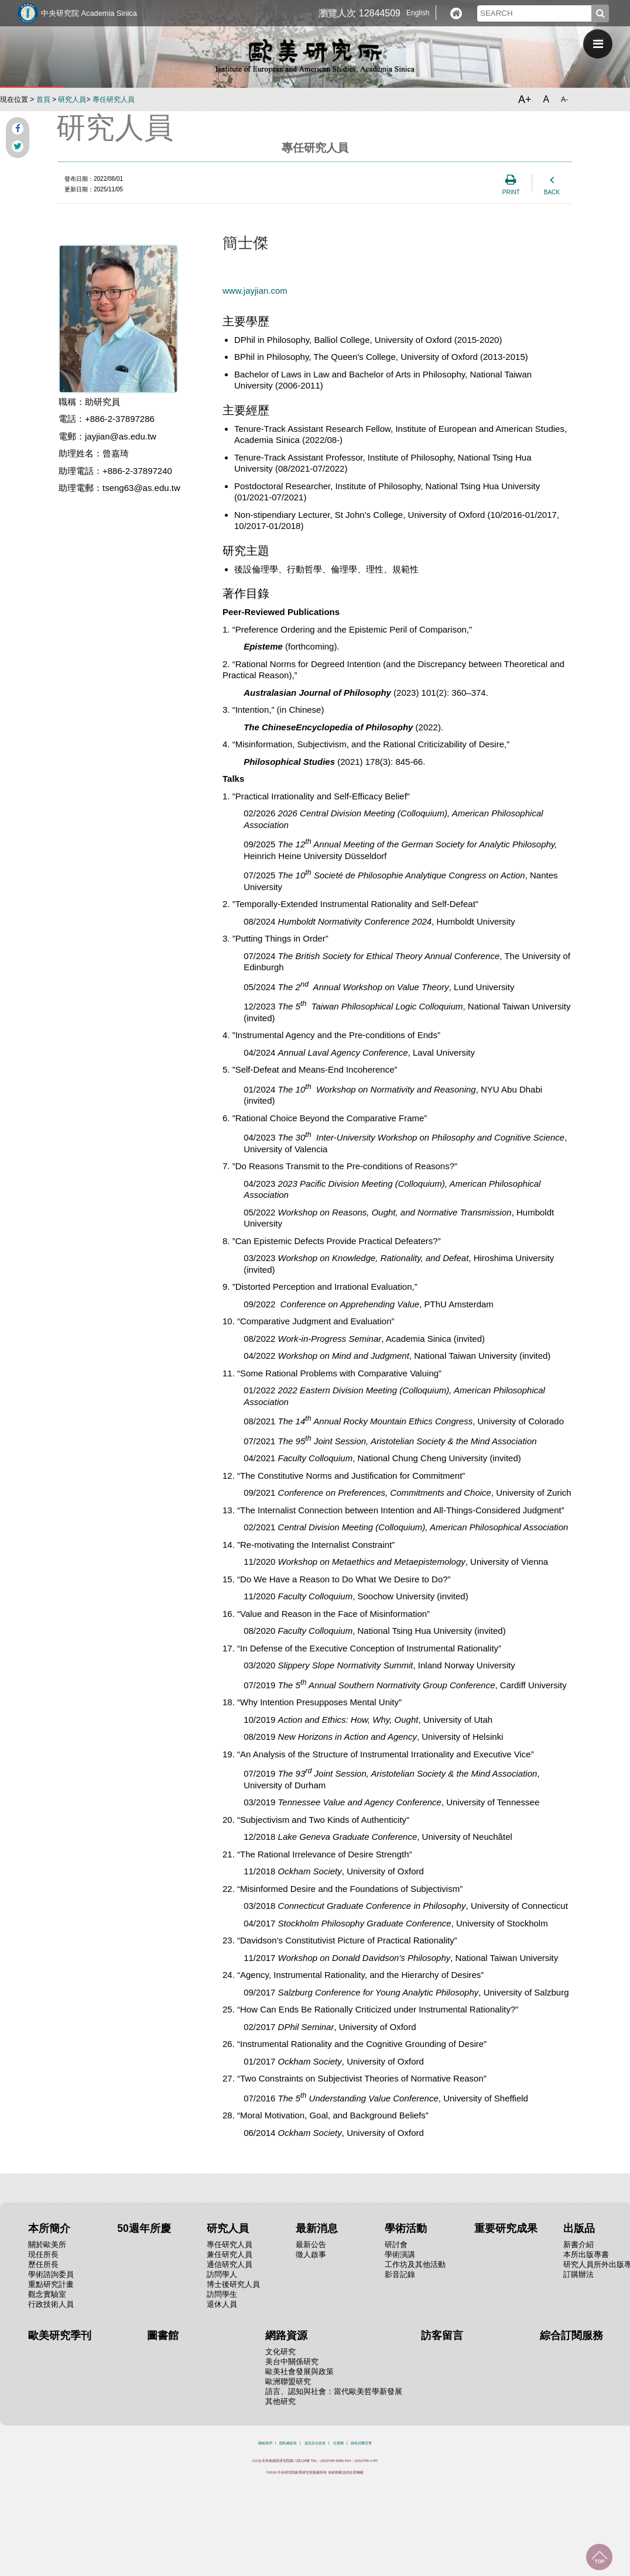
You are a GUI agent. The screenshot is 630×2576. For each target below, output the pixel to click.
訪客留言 (442, 2335)
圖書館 (163, 2335)
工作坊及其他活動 (415, 2264)
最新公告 (311, 2244)
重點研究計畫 (51, 2284)
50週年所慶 (144, 2228)
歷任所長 (43, 2264)
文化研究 (280, 2351)
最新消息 (317, 2228)
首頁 (43, 99)
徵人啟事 (311, 2254)
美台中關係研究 (292, 2361)
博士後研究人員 (233, 2284)
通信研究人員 (229, 2264)
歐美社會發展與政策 (299, 2371)
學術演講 (400, 2254)
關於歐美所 (47, 2244)
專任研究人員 (114, 99)
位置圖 (338, 2443)
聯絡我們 (265, 2443)
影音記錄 (400, 2274)
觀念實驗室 (47, 2294)
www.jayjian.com (254, 291)
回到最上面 (599, 2557)
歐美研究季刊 (59, 2335)
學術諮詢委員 (51, 2274)
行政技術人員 (51, 2304)
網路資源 (286, 2335)
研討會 (396, 2244)
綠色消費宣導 (361, 2443)
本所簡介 (49, 2228)
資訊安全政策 (315, 2443)
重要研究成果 (505, 2228)
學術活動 (406, 2228)
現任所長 (43, 2254)
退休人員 (222, 2304)
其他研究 (280, 2401)
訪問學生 (222, 2294)
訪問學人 (222, 2274)
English (417, 13)
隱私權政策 (288, 2443)
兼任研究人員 (229, 2254)
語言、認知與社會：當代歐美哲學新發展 (333, 2391)
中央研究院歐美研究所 (315, 55)
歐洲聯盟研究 (288, 2381)
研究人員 (72, 99)
